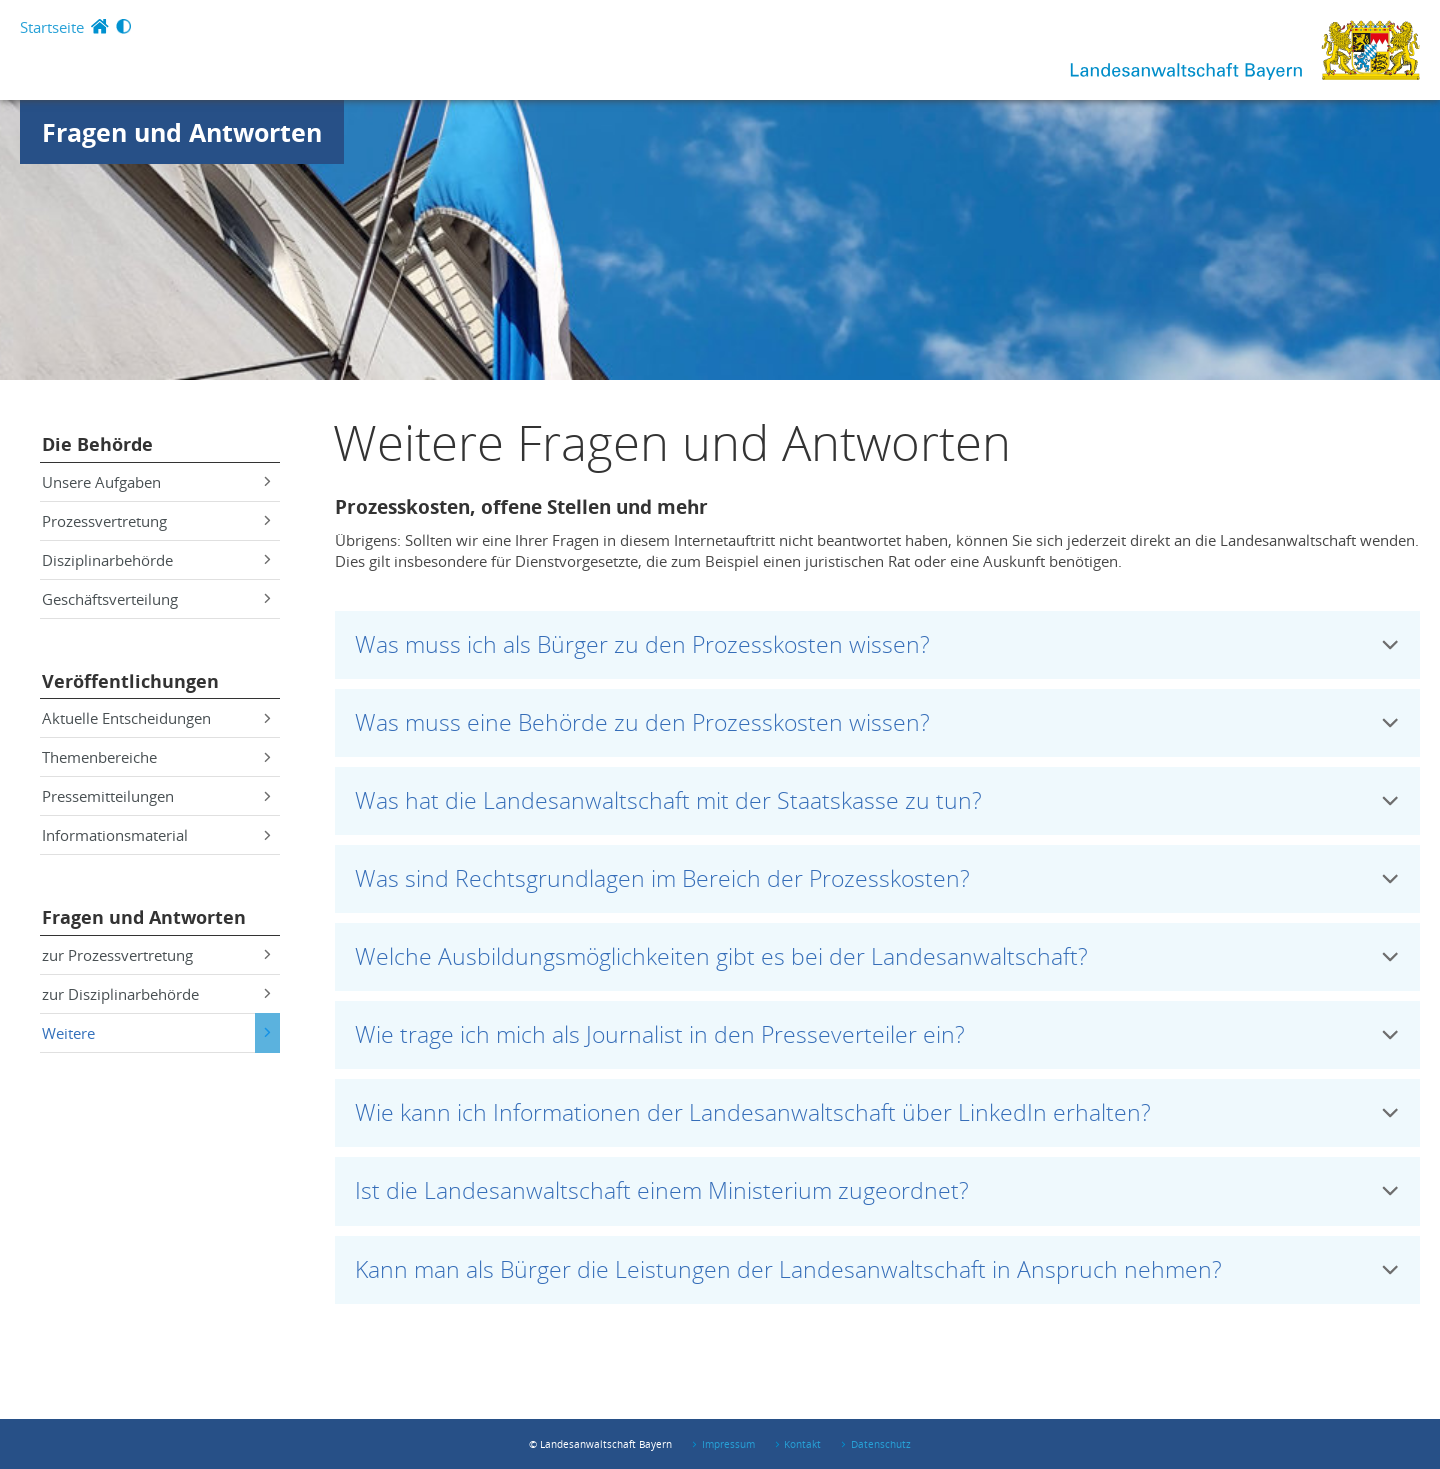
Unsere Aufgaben (101, 482)
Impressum (728, 1444)
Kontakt (802, 1444)
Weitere (68, 1033)
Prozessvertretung (104, 521)
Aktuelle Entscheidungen (126, 718)
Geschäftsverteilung (110, 599)
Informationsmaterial (115, 835)
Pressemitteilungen (108, 796)
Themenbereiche (99, 757)
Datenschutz (881, 1444)
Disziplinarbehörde (107, 560)
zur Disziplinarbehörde (120, 994)
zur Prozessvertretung (117, 955)
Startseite (52, 27)
